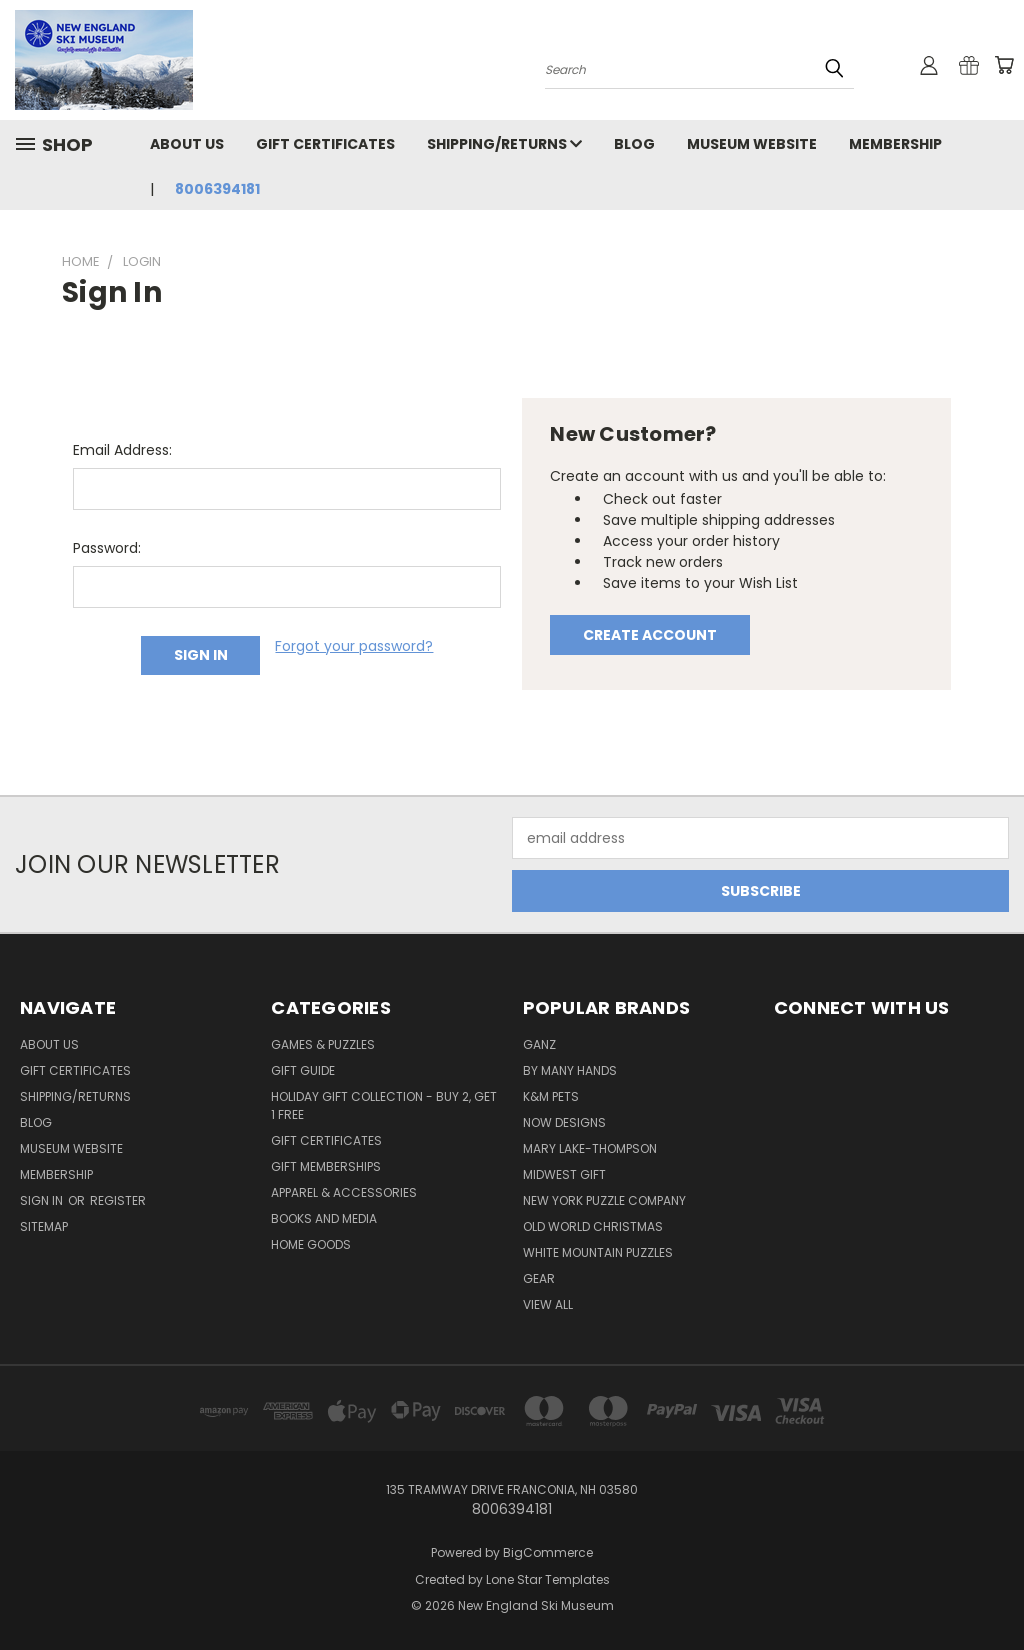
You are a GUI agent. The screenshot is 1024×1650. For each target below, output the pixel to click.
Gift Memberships (326, 1166)
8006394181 (217, 189)
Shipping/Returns (504, 144)
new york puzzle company (604, 1200)
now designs (564, 1122)
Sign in (43, 1200)
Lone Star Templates (548, 1579)
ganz (539, 1044)
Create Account (650, 635)
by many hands (570, 1070)
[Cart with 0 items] (1004, 65)
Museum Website (752, 144)
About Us (187, 144)
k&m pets (551, 1096)
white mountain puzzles (598, 1252)
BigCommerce (548, 1552)
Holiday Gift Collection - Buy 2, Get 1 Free (384, 1105)
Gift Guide (303, 1070)
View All (548, 1304)
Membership (895, 144)
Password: (107, 548)
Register (118, 1200)
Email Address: (122, 450)
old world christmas (593, 1226)
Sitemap (44, 1226)
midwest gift (564, 1174)
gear (539, 1278)
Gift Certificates (325, 144)
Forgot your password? (354, 646)
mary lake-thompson (590, 1148)
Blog (634, 144)
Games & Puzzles (323, 1044)
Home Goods (311, 1244)
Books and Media (324, 1218)
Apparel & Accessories (344, 1192)
